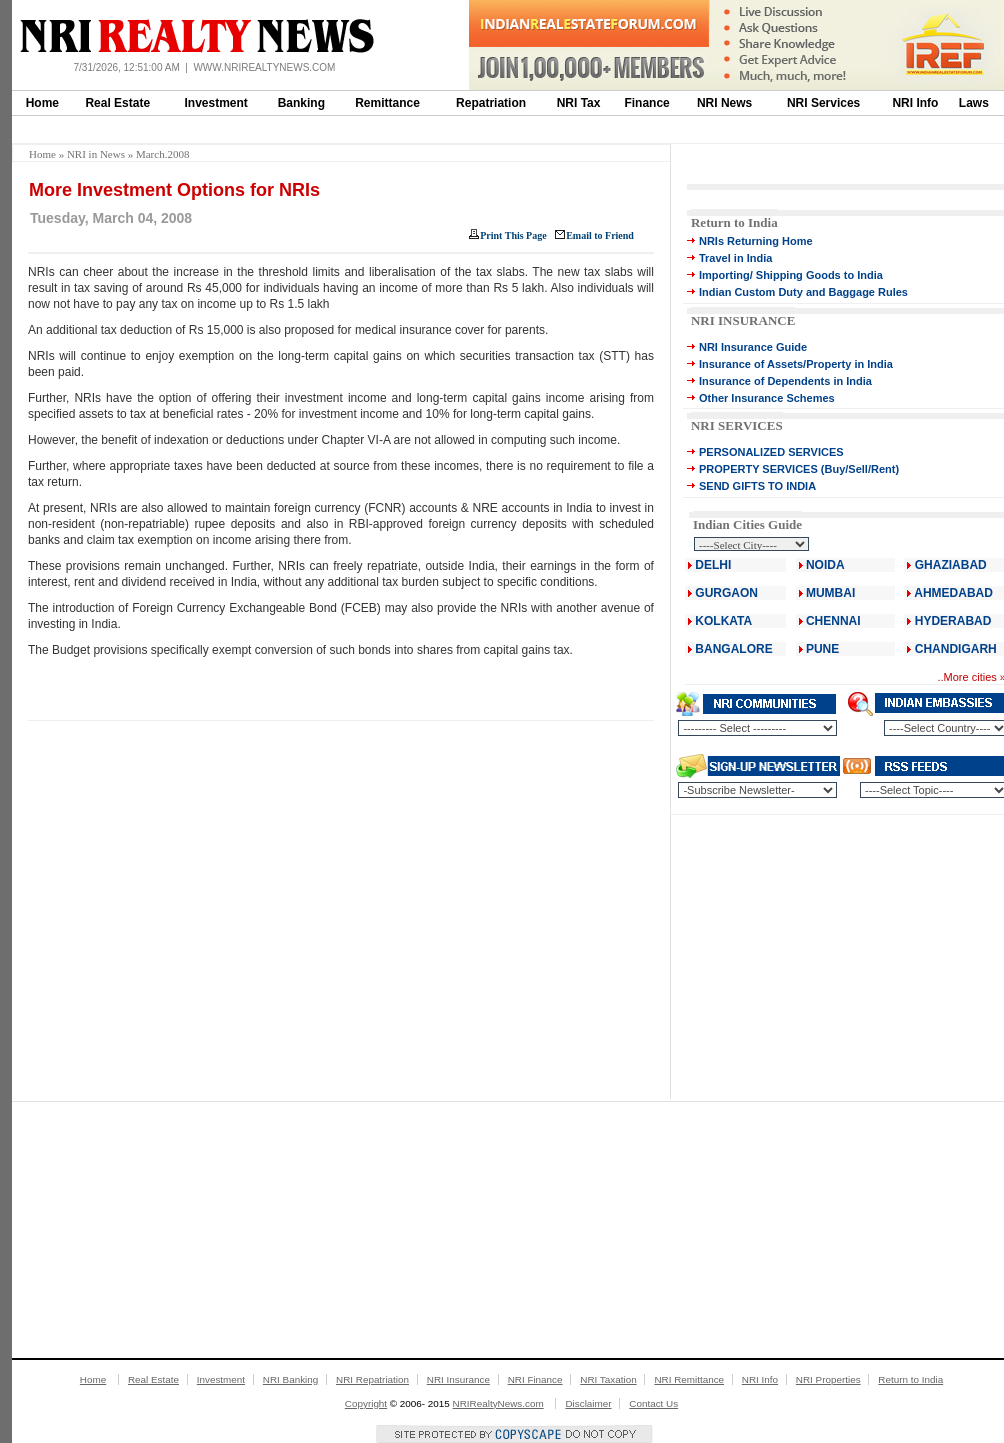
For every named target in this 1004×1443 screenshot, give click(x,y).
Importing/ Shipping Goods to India (791, 275)
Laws (974, 103)
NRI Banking (290, 1379)
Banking (301, 103)
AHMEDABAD (953, 593)
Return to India (734, 222)
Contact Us (653, 1403)
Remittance (387, 103)
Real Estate (117, 103)
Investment (216, 103)
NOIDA (825, 565)
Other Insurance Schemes (767, 398)
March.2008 (162, 154)
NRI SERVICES (737, 425)
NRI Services (823, 103)
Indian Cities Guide (747, 524)
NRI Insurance (458, 1379)
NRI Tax (579, 103)
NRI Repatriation (372, 1379)
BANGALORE (733, 649)
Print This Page (513, 235)
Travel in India (735, 258)
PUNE (821, 649)
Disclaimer (588, 1403)
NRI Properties (828, 1379)
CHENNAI (833, 621)
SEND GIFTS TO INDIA (757, 486)
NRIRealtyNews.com (498, 1403)
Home (42, 103)
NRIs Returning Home (756, 241)
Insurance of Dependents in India (785, 381)
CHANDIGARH (956, 649)
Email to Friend (600, 235)
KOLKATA (723, 621)
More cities (970, 677)
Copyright (366, 1403)
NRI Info (915, 103)
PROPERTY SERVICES (758, 469)
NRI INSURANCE (743, 320)
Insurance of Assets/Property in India (796, 364)
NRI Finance (535, 1379)
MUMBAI (830, 593)
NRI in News (96, 154)
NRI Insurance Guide (753, 347)
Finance (646, 103)
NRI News (724, 103)
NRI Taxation (608, 1379)
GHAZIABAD (951, 565)
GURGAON (726, 593)
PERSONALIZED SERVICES (771, 452)
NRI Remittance (689, 1379)
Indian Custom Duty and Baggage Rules (803, 292)
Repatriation (491, 103)
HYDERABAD (953, 621)
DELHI (713, 565)
